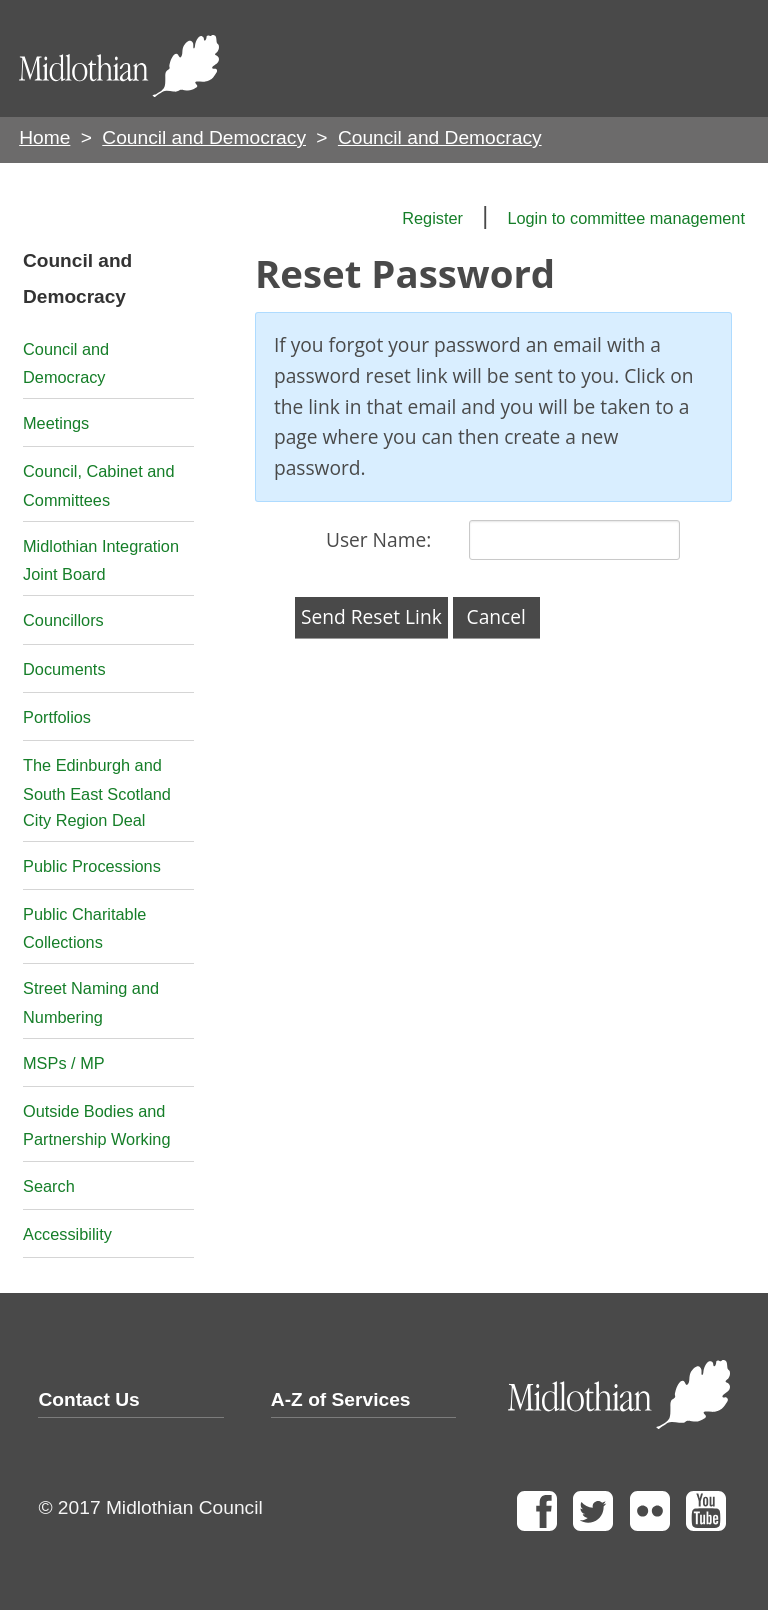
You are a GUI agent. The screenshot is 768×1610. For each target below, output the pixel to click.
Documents (64, 669)
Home (44, 137)
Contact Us (88, 1399)
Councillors (63, 620)
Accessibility (67, 1234)
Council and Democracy (204, 137)
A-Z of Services (341, 1399)
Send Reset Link (371, 616)
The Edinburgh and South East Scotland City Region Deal (97, 792)
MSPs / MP (64, 1063)
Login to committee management (626, 218)
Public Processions (92, 866)
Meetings (56, 423)
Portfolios (57, 717)
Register (432, 218)
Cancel (496, 616)
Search (49, 1186)
